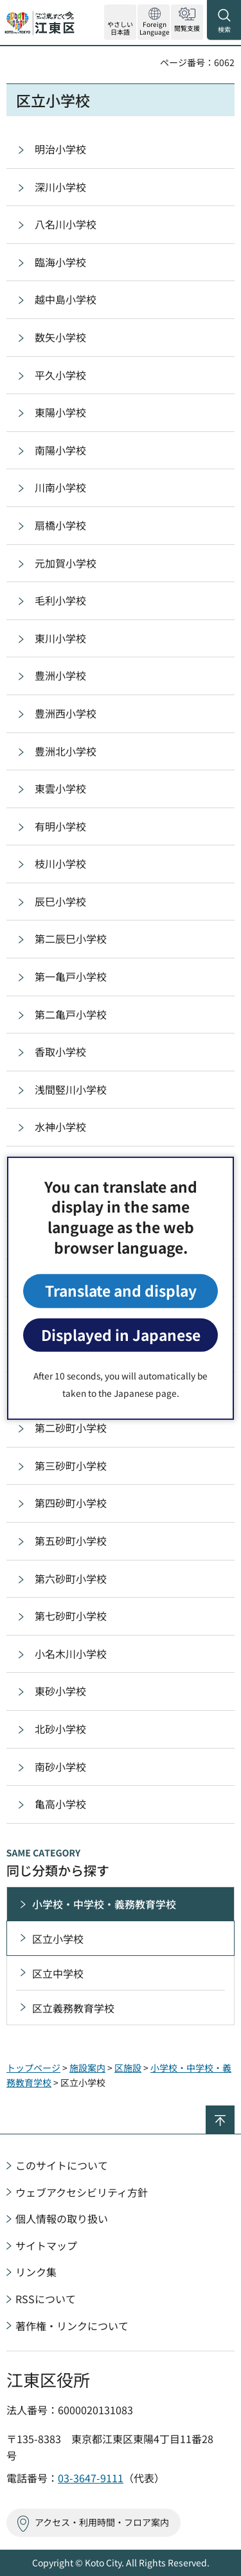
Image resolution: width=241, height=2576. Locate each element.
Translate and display (121, 1290)
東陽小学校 (60, 412)
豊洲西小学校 (65, 713)
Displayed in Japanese (121, 1334)
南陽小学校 (60, 450)
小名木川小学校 (71, 1653)
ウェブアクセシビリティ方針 (81, 2192)
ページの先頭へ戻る (234, 2111)
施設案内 (87, 2067)
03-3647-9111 (90, 2477)
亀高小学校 (60, 1803)
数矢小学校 (60, 337)
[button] (154, 22)
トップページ (33, 2067)
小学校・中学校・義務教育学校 (104, 1904)
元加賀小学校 (65, 563)
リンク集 (36, 2271)
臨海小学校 (60, 262)
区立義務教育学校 (73, 2008)
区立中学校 (58, 1973)
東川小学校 (60, 638)
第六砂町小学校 (71, 1578)
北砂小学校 (60, 1728)
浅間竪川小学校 (71, 1089)
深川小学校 (60, 186)
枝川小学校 (60, 863)
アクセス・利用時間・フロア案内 (102, 2522)
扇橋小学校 (60, 525)
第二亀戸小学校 (71, 1014)
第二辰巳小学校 (71, 938)
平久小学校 (60, 375)
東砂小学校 (60, 1691)
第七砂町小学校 (71, 1615)
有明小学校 (60, 826)
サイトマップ (46, 2245)
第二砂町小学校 (71, 1427)
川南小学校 (60, 487)
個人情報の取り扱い (61, 2218)
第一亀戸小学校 (71, 976)
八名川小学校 (65, 224)
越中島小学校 (65, 299)
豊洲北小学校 (65, 751)
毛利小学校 (60, 600)
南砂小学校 (60, 1766)
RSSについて (45, 2298)
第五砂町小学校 (71, 1540)
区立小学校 (58, 1938)
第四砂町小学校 (71, 1502)
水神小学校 (60, 1126)
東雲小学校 (60, 788)
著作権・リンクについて (72, 2325)
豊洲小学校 (60, 675)
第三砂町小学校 (71, 1465)
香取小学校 (60, 1051)
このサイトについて (61, 2165)
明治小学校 (60, 149)
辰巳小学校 (60, 901)
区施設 (127, 2067)
